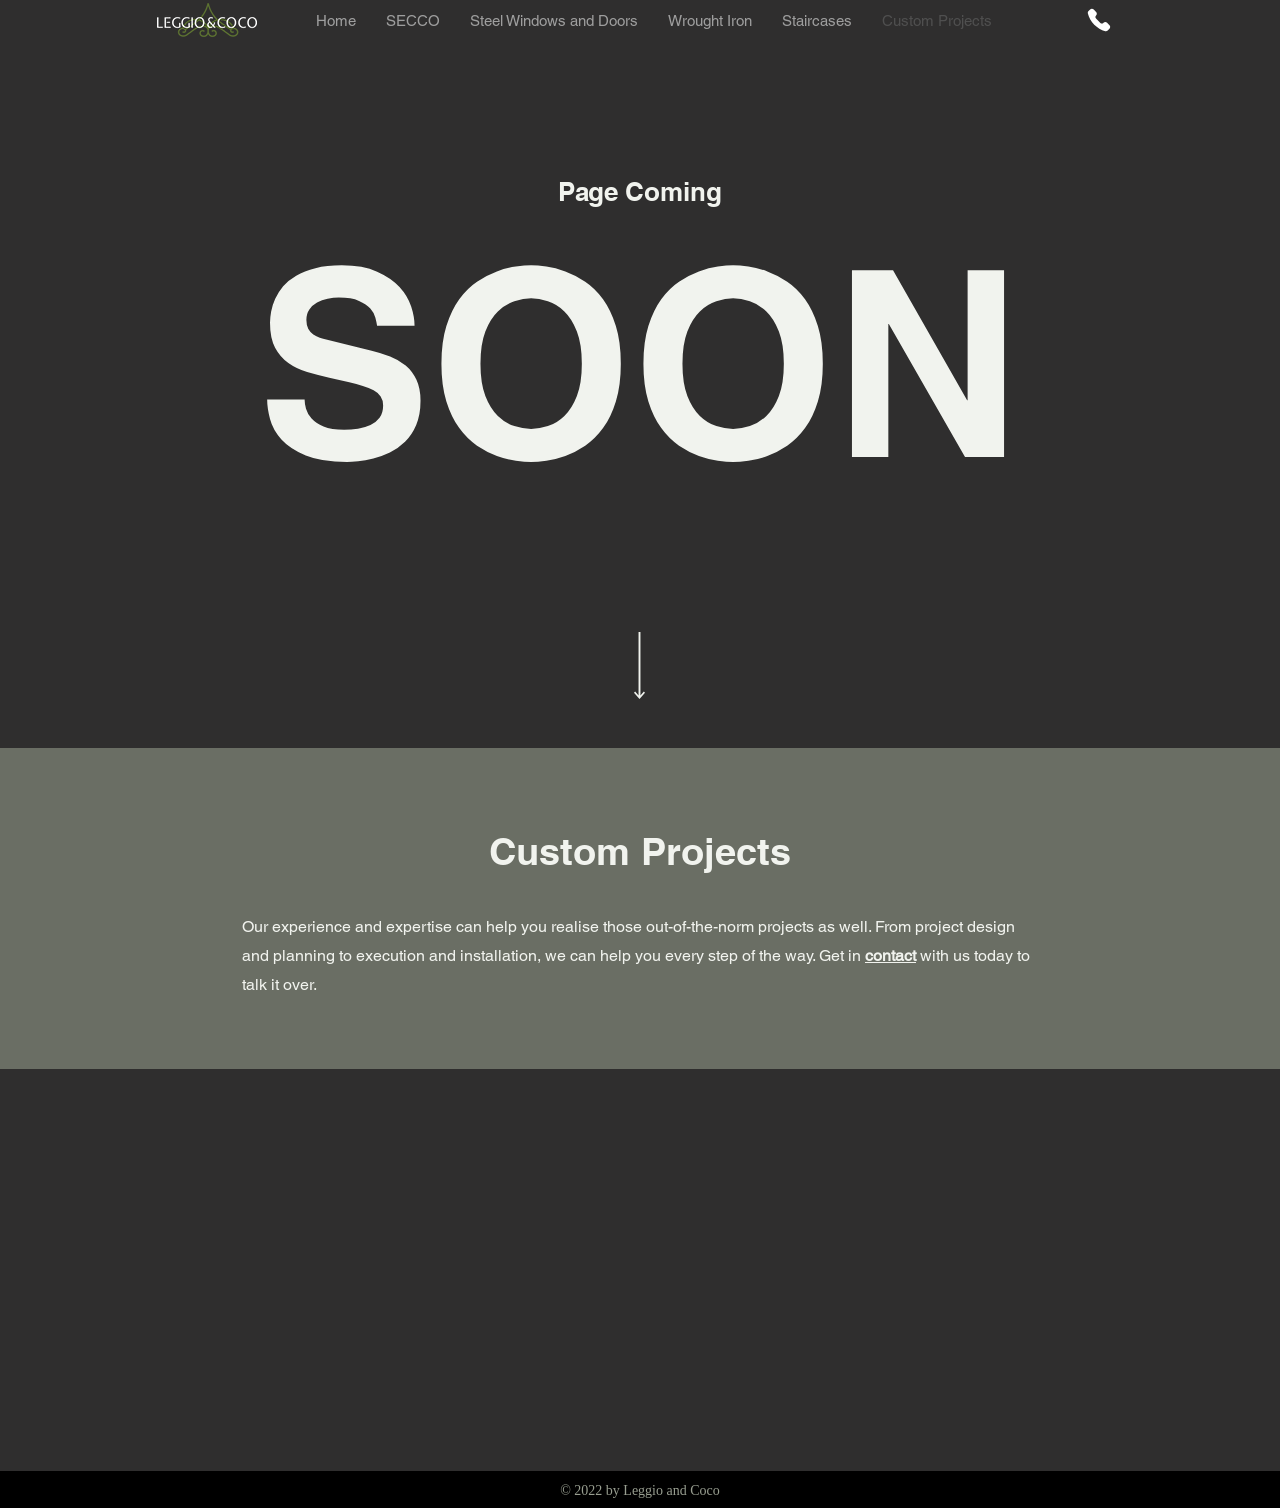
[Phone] (1099, 20)
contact (890, 955)
